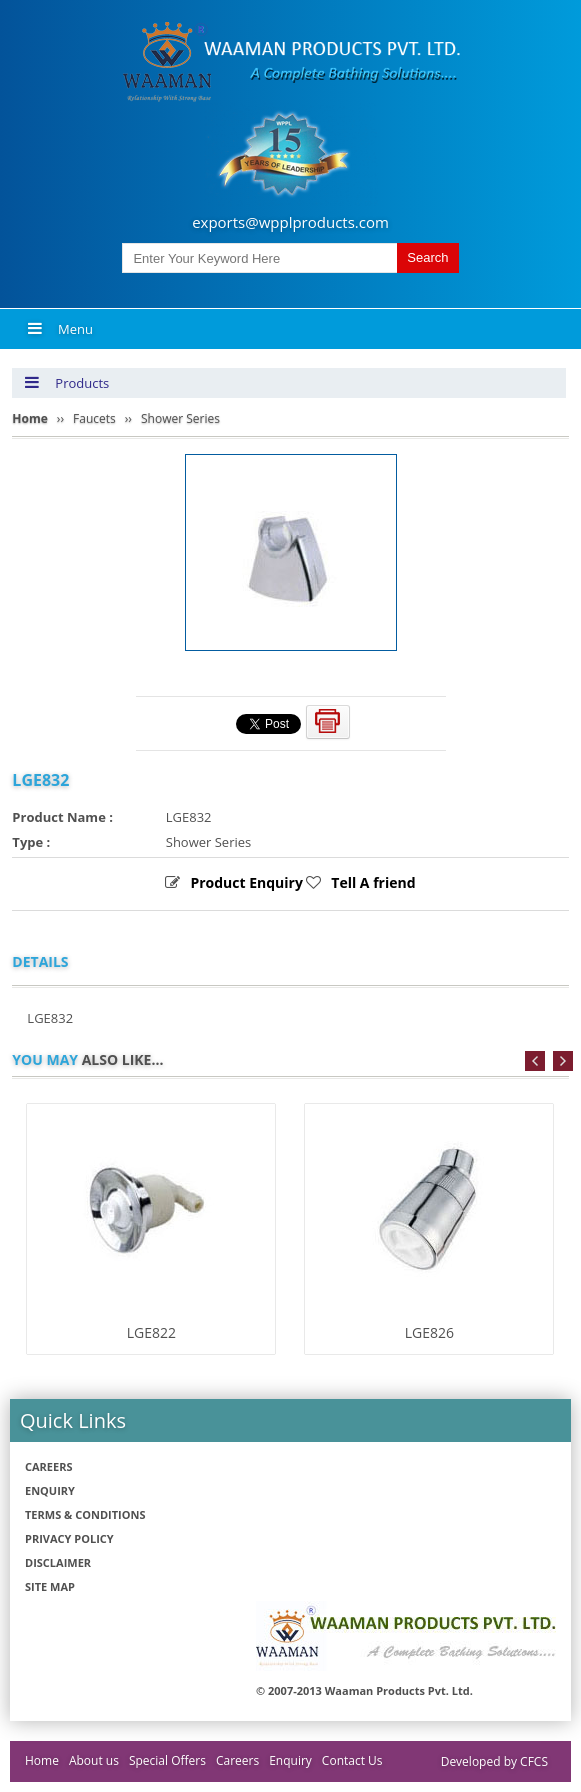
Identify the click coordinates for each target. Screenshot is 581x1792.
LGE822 (151, 1332)
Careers (49, 1466)
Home (42, 1760)
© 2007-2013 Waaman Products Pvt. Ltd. (364, 1690)
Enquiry (50, 1490)
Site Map (50, 1586)
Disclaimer (58, 1562)
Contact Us (352, 1760)
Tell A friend (373, 882)
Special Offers (167, 1760)
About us (94, 1760)
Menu (60, 329)
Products (66, 383)
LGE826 (429, 1332)
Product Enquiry (246, 882)
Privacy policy (69, 1538)
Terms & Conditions (85, 1514)
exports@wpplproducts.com (290, 222)
